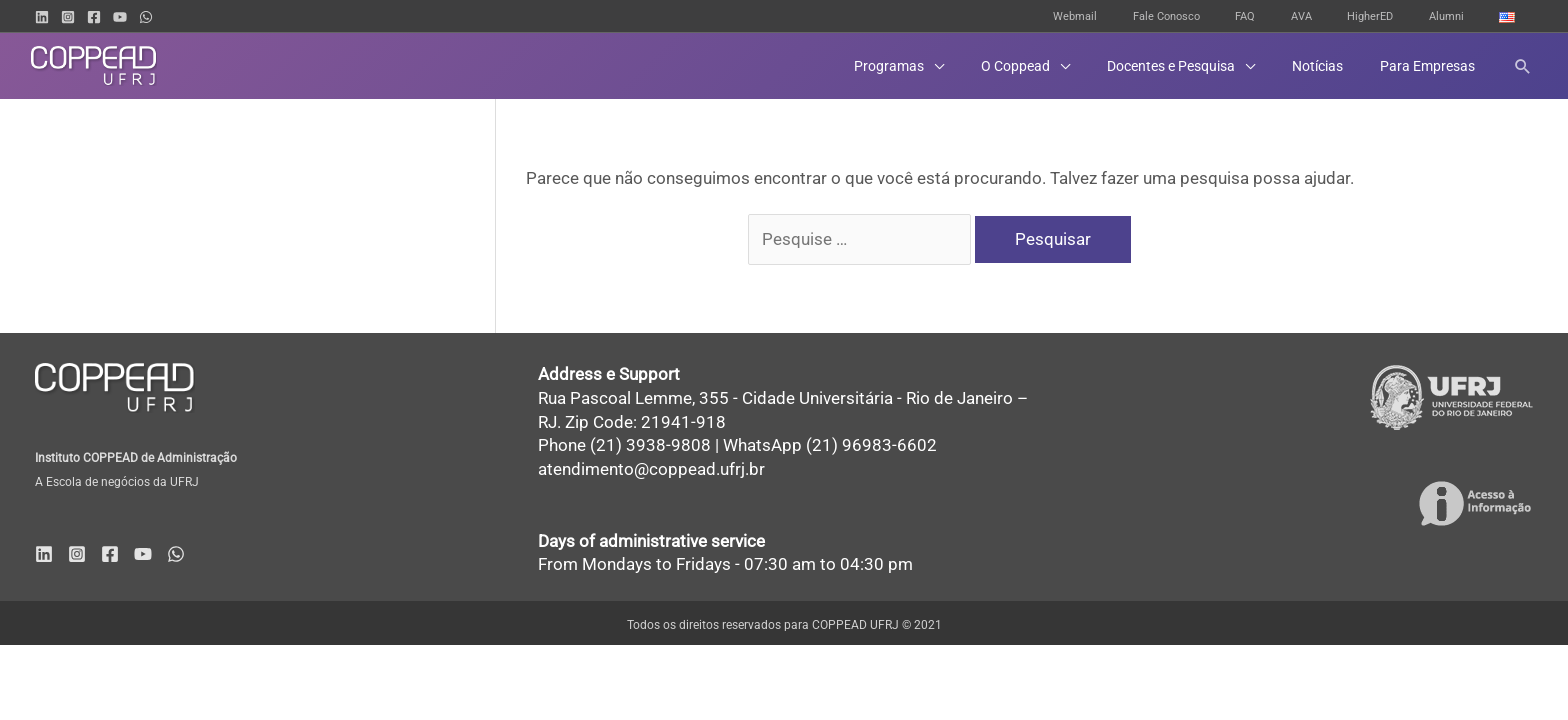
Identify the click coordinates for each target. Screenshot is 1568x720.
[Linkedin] (42, 17)
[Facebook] (94, 17)
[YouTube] (120, 17)
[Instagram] (68, 17)
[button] (1523, 66)
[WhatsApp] (146, 17)
